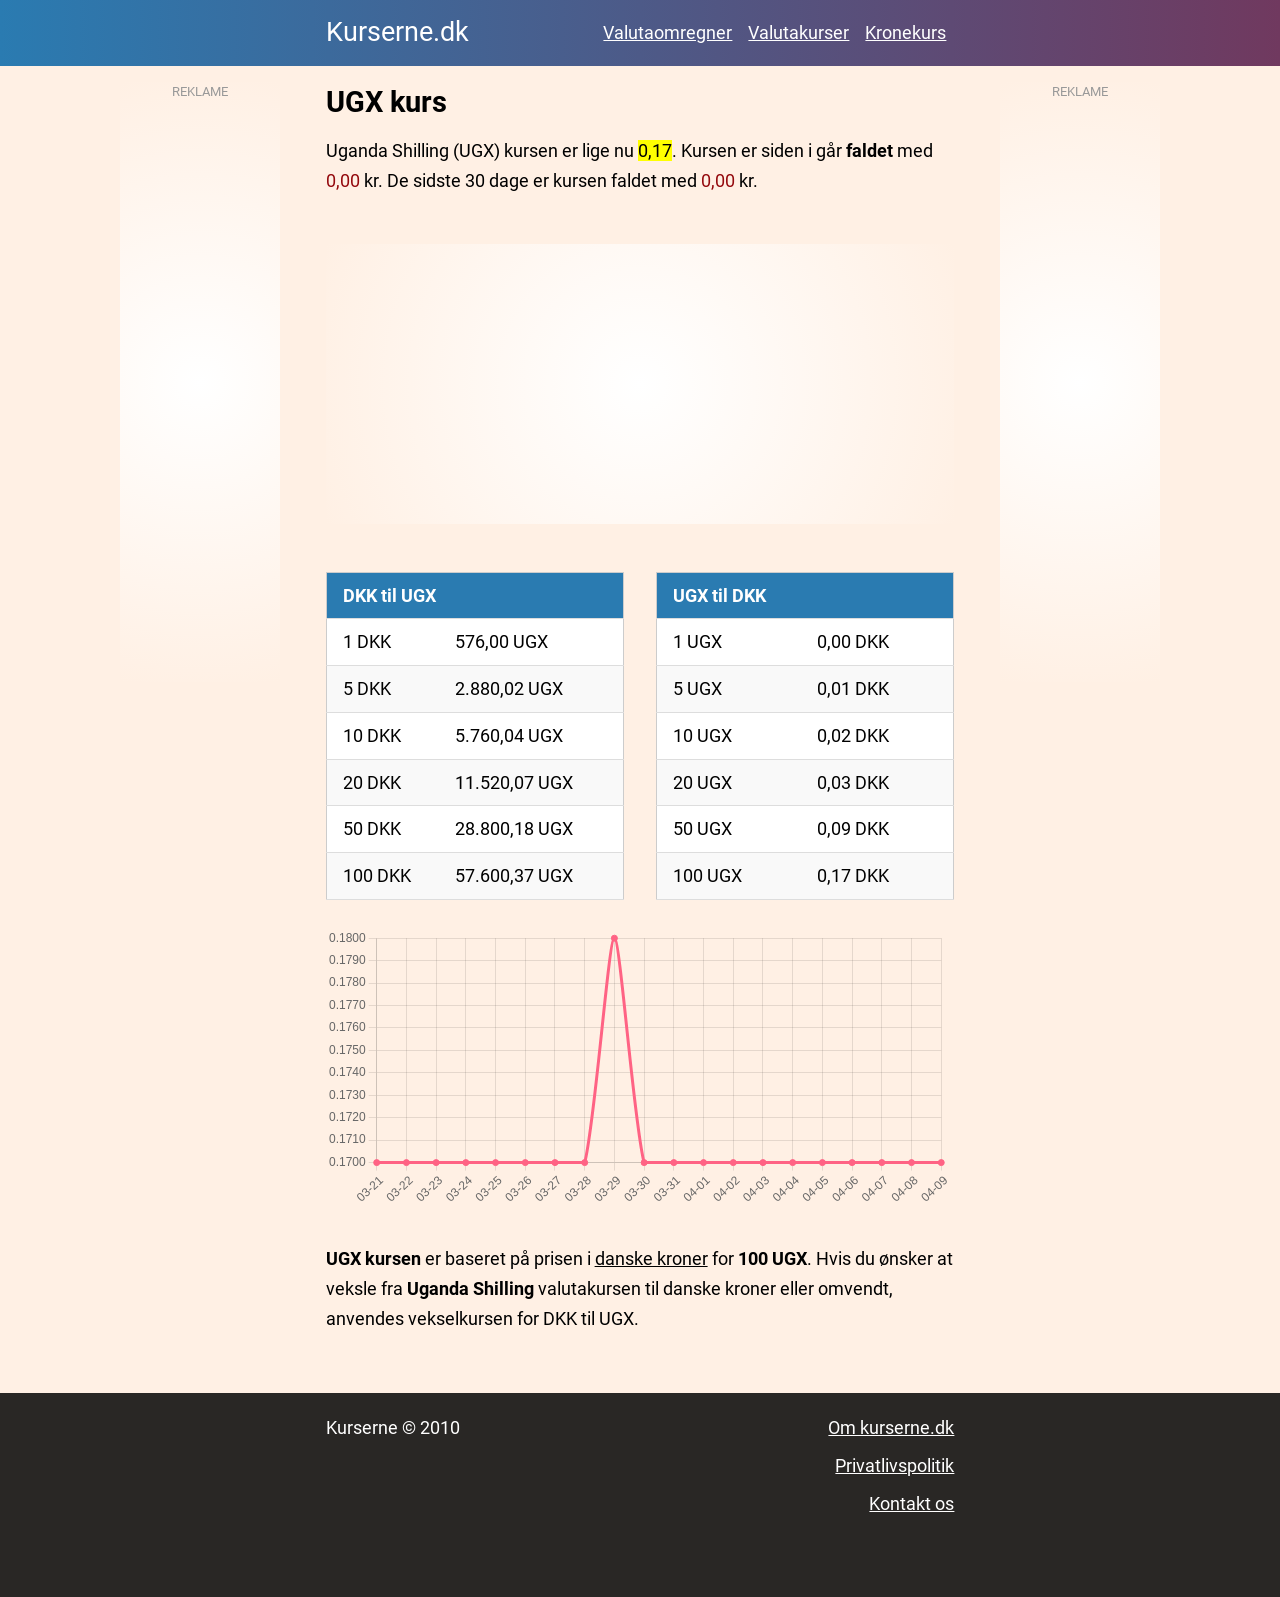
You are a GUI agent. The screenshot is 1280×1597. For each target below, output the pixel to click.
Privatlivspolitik (894, 1465)
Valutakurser (798, 32)
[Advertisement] (640, 384)
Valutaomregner (667, 32)
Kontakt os (911, 1503)
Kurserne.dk (397, 32)
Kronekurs (905, 32)
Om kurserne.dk (891, 1427)
